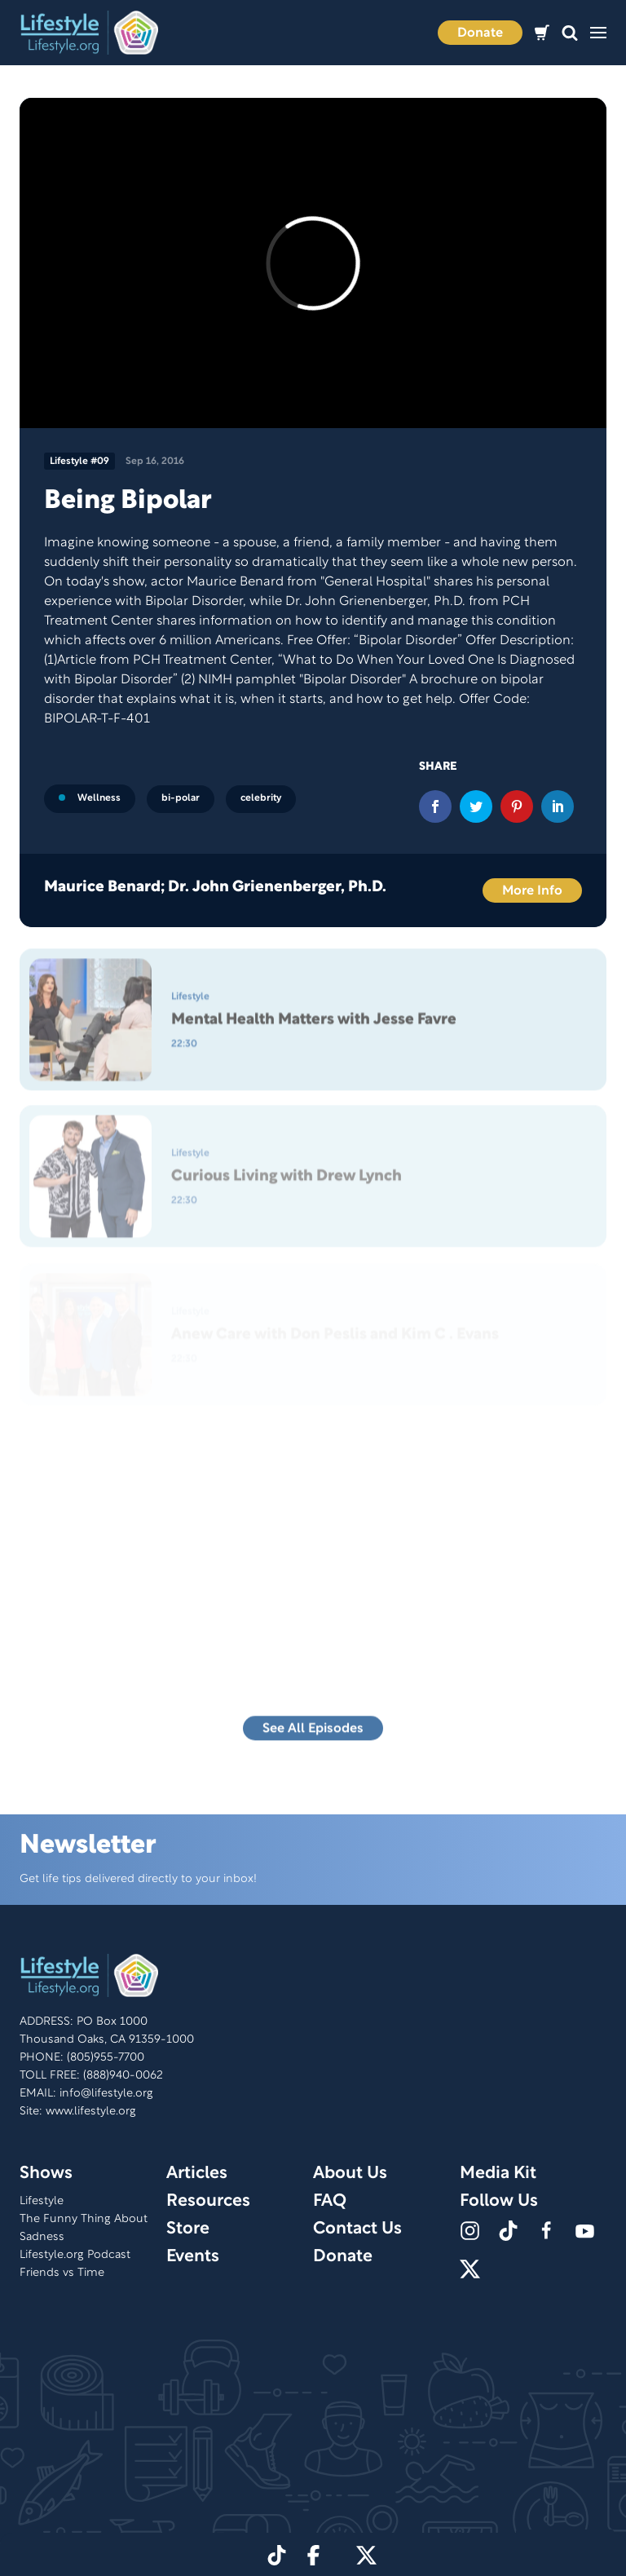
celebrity (260, 797)
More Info (532, 891)
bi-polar (180, 797)
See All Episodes (313, 1733)
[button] (570, 33)
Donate (480, 33)
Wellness (90, 797)
